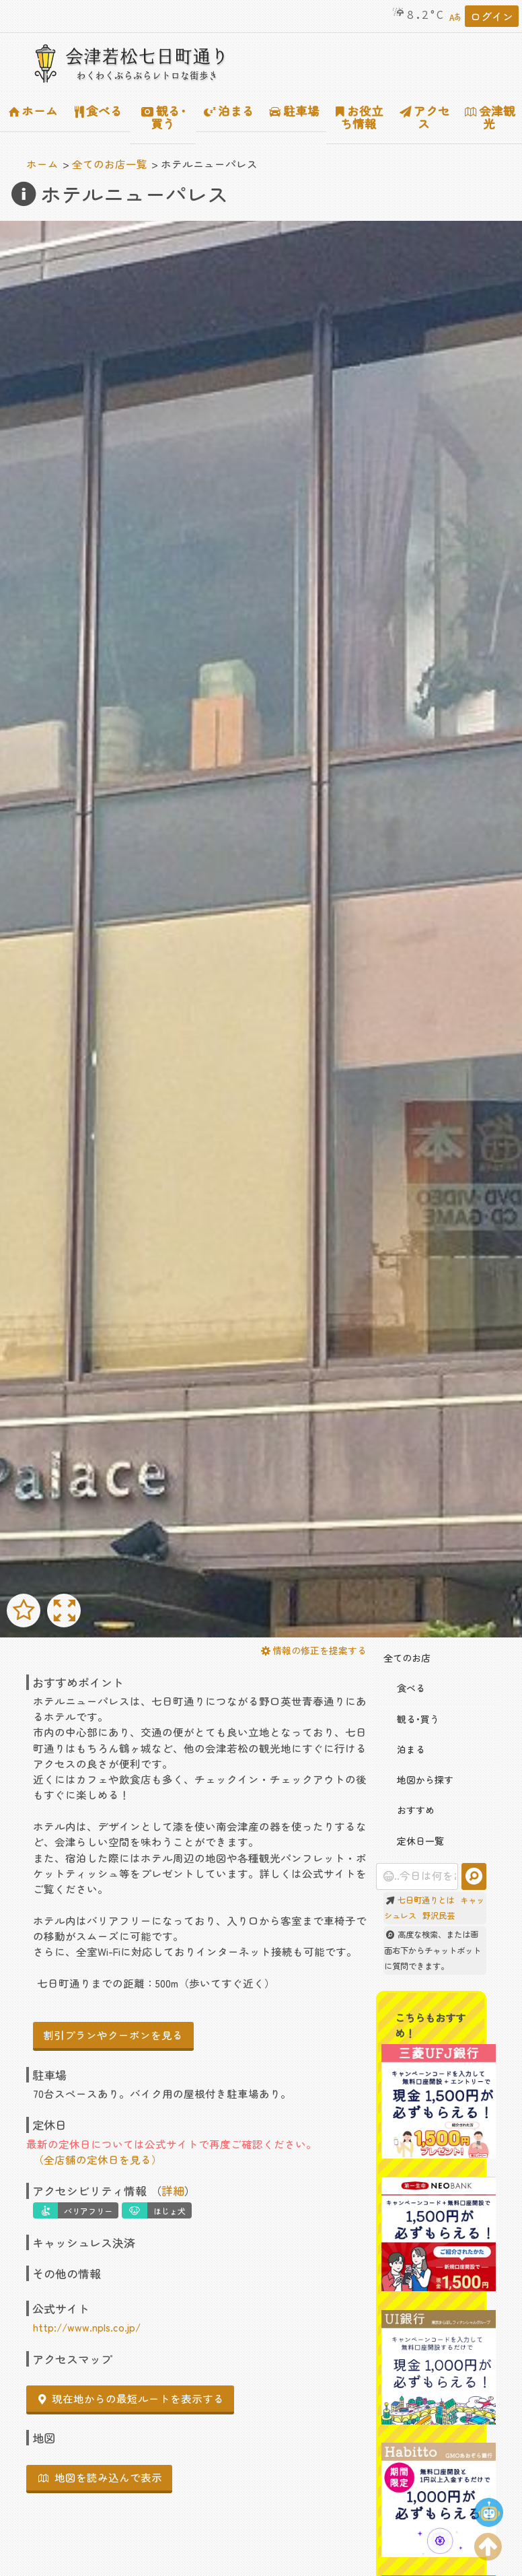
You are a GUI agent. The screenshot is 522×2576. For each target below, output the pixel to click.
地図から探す (418, 1779)
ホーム (34, 110)
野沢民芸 (438, 1915)
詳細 (172, 2190)
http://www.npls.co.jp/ (87, 2326)
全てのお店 (407, 1657)
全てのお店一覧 (109, 163)
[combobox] (417, 1876)
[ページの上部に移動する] (488, 2543)
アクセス (425, 117)
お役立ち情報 (359, 117)
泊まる (229, 110)
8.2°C (417, 14)
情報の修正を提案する (314, 1650)
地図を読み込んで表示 (99, 2477)
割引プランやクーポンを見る (113, 2034)
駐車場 (294, 110)
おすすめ (409, 1810)
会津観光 (490, 117)
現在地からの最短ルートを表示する (130, 2398)
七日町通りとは (426, 1900)
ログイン (491, 16)
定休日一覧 (413, 1841)
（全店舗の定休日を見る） (97, 2159)
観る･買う (164, 117)
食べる (99, 110)
